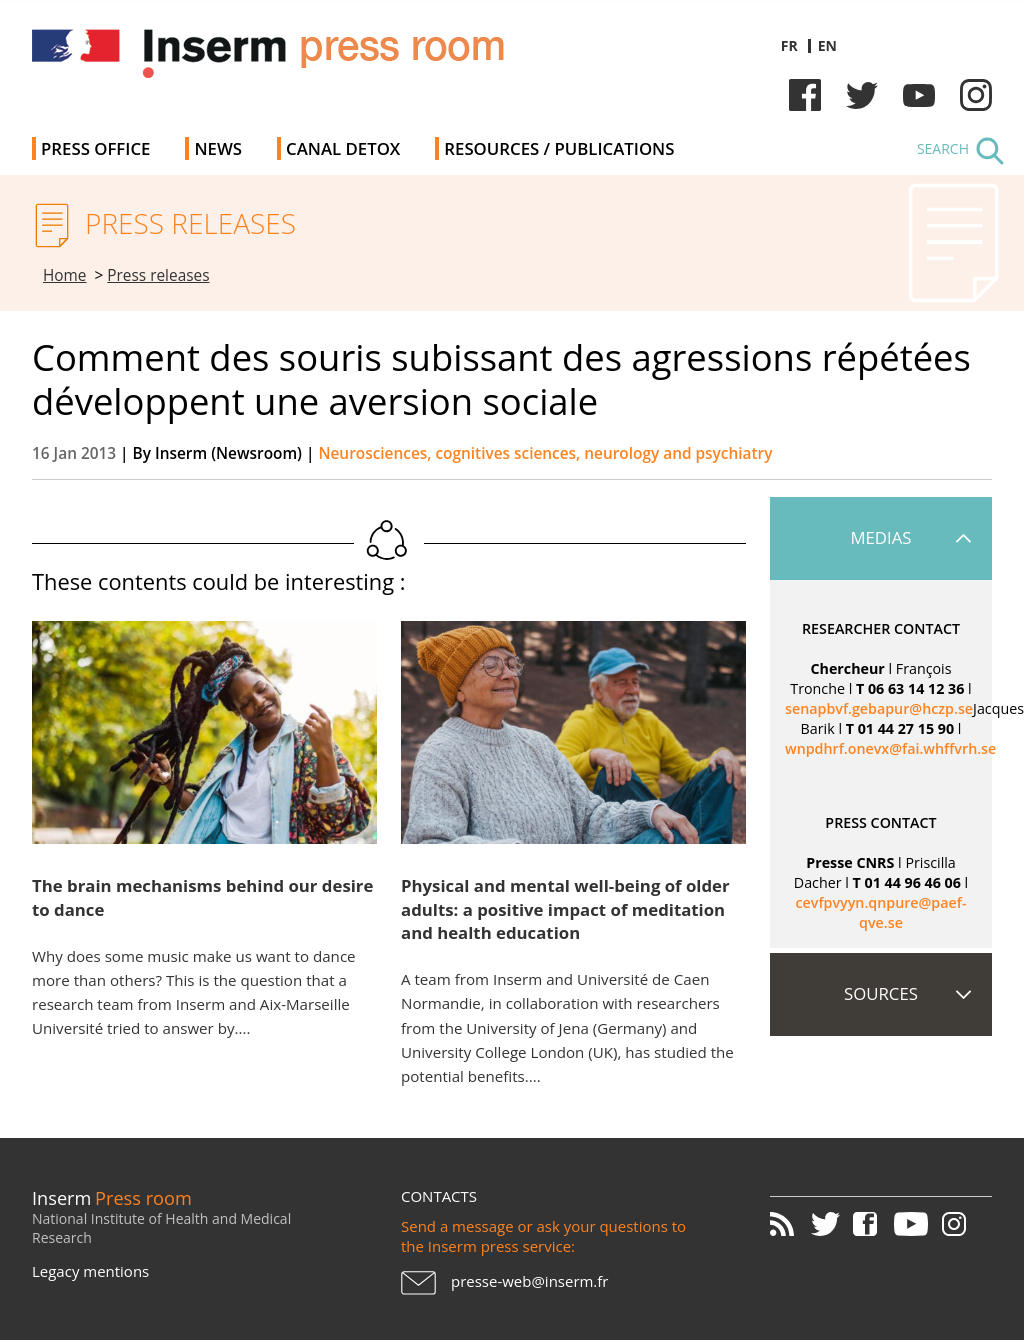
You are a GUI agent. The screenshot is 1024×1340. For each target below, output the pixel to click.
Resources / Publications (559, 148)
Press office (95, 148)
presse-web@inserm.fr (529, 1281)
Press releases (158, 275)
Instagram (976, 95)
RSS (789, 1224)
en (827, 45)
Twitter (862, 95)
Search (943, 148)
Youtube (919, 95)
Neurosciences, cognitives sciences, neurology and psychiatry (545, 453)
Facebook (805, 95)
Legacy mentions (90, 1271)
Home (65, 275)
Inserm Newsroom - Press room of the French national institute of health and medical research (315, 59)
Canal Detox (343, 148)
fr (789, 45)
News (218, 148)
